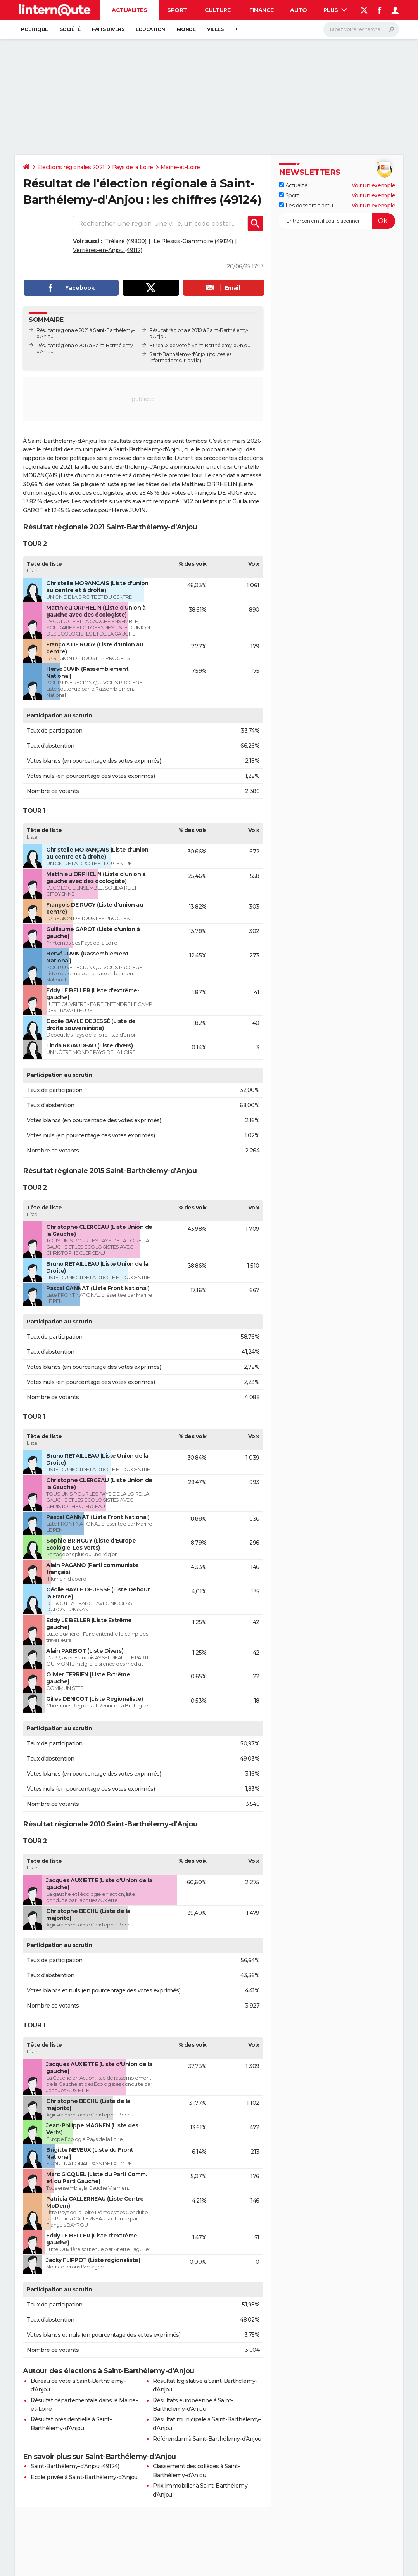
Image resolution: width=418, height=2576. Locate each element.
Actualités (129, 10)
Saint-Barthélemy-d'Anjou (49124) (75, 2466)
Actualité (293, 185)
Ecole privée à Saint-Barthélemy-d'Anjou (84, 2477)
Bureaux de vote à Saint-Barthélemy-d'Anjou (199, 345)
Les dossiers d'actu (306, 205)
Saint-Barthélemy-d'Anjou (178, 354)
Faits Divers (108, 29)
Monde (186, 29)
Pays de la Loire (132, 167)
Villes (215, 29)
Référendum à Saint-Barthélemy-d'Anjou (207, 2438)
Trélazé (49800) (126, 241)
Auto (298, 10)
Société (70, 29)
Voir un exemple (374, 185)
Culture (218, 10)
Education (150, 29)
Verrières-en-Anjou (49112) (107, 250)
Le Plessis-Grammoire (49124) (193, 241)
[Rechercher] (361, 29)
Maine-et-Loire (180, 167)
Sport (177, 10)
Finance (261, 10)
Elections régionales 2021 (71, 167)
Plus (335, 10)
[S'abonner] (337, 221)
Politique (34, 29)
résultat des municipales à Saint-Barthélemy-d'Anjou (112, 449)
